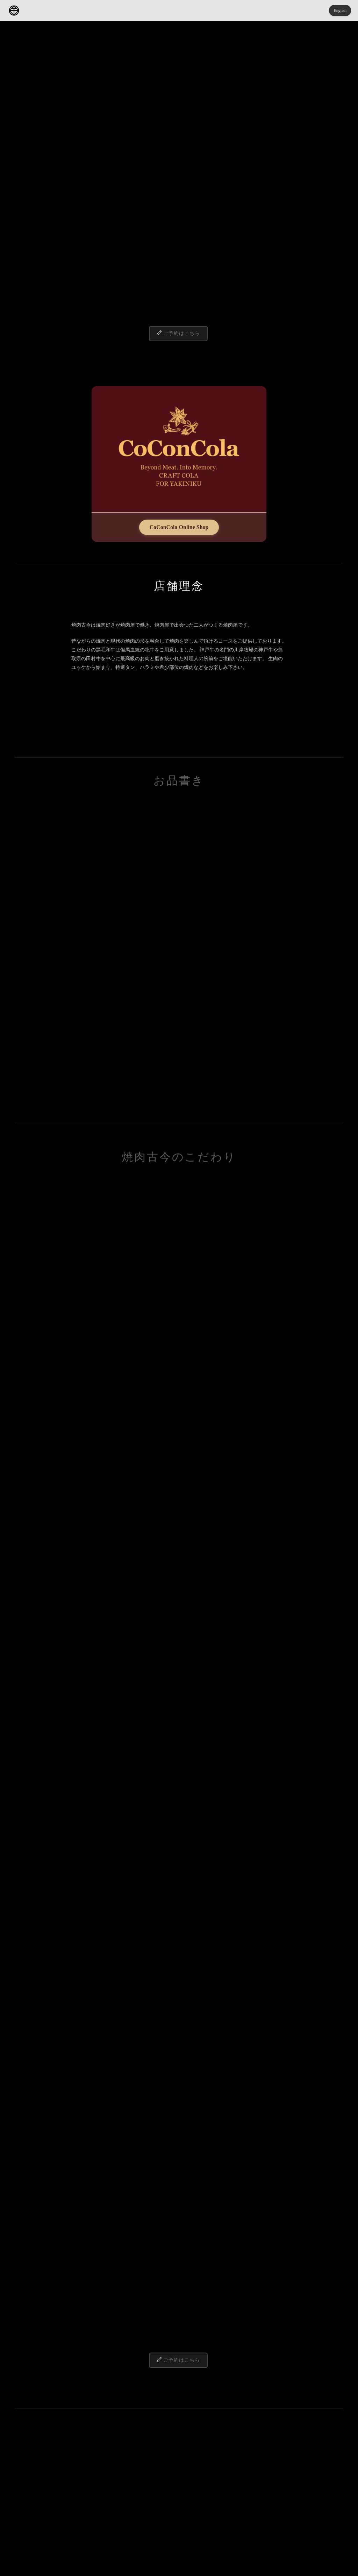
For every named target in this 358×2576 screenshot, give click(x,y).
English (340, 10)
